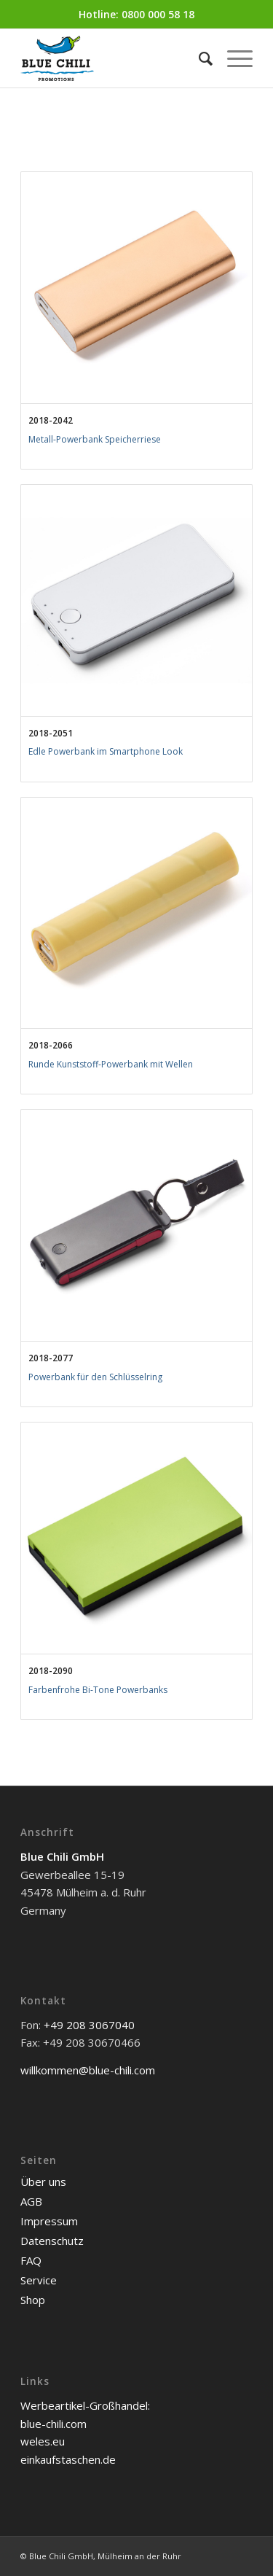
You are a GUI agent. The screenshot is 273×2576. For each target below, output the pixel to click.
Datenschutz (52, 2240)
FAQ (30, 2260)
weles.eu (42, 2441)
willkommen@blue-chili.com (87, 2070)
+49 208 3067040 (89, 2024)
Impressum (49, 2221)
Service (38, 2280)
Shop (32, 2299)
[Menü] (233, 58)
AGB (31, 2201)
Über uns (43, 2181)
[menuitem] (198, 58)
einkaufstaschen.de (68, 2459)
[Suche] (198, 58)
